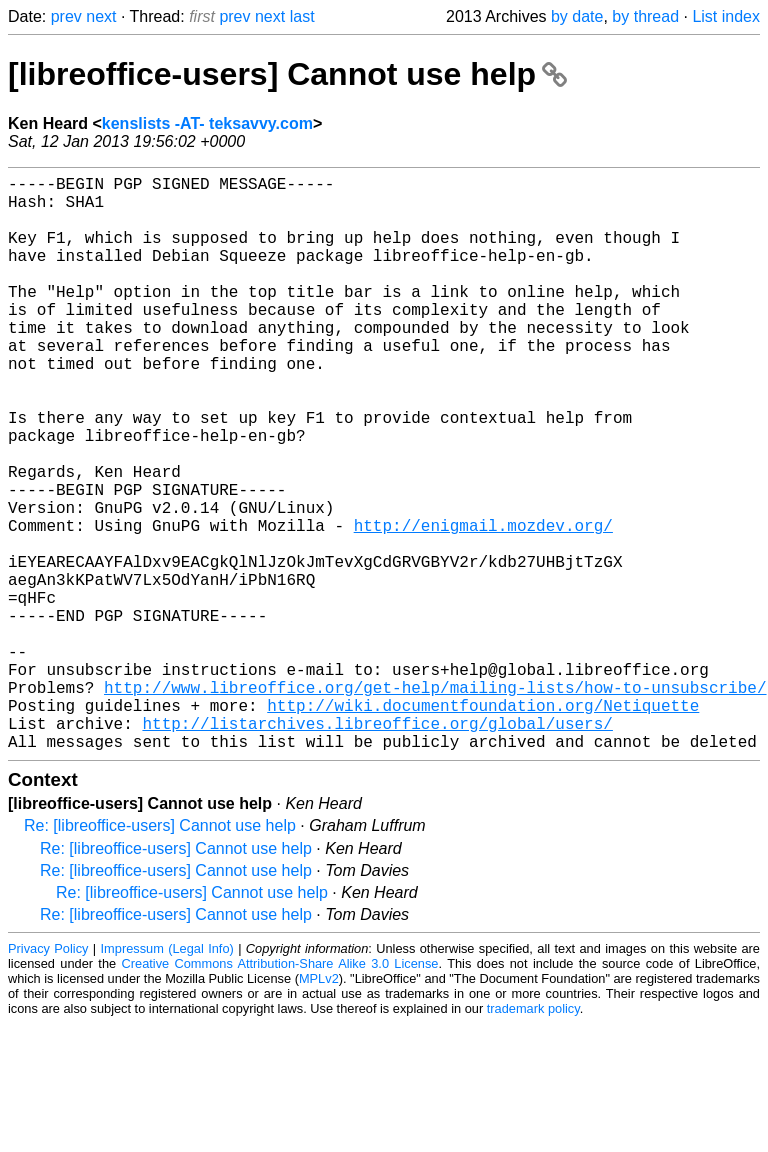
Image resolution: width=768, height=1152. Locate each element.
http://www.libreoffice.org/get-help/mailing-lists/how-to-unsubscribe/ (435, 803)
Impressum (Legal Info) (167, 1076)
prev (66, 16)
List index (726, 16)
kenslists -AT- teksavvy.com (207, 123)
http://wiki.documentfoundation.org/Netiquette (483, 825)
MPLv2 (319, 1106)
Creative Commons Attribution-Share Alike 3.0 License (280, 1091)
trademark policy (533, 1136)
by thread (645, 16)
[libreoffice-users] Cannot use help (287, 74)
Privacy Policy (48, 1076)
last (302, 16)
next (101, 16)
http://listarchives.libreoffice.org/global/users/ (377, 847)
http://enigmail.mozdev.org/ (483, 605)
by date (577, 16)
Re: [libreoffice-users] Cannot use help (160, 953)
